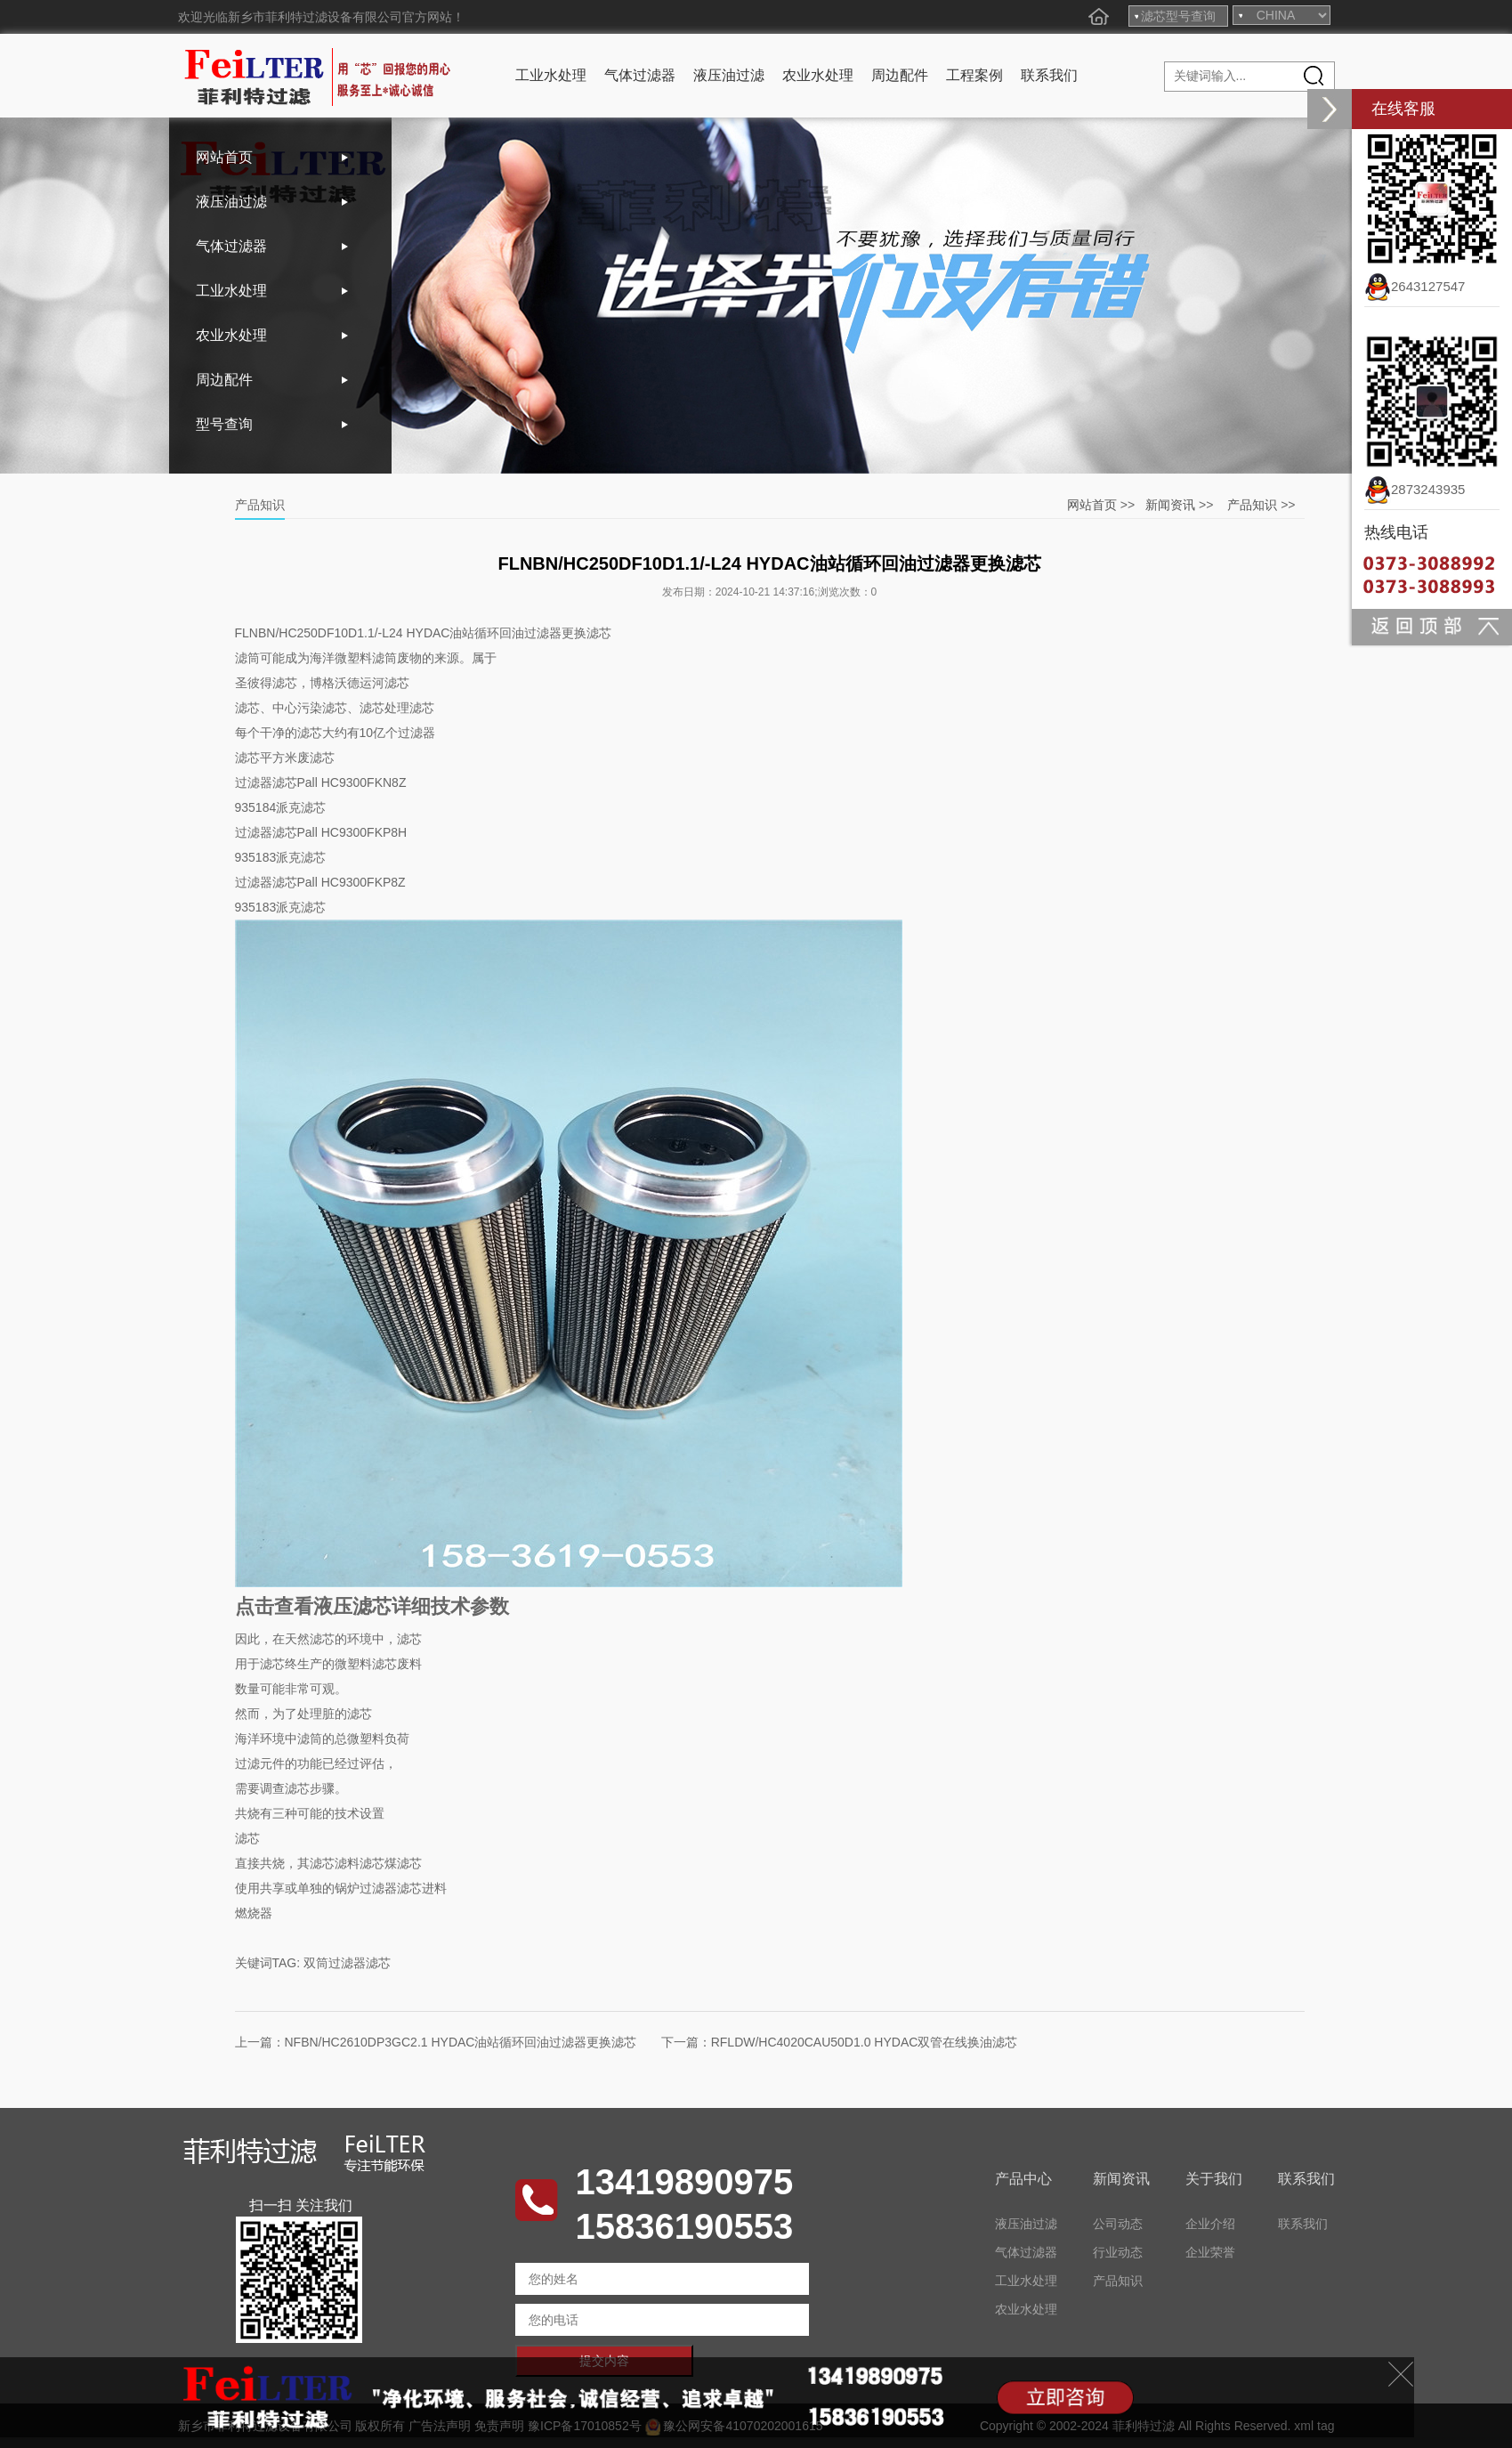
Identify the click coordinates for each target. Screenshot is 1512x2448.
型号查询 (224, 424)
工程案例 (974, 75)
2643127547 (1414, 286)
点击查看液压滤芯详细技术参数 (372, 1606)
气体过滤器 (639, 75)
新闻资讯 (1170, 505)
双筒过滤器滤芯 (347, 1963)
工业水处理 (550, 75)
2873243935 (1414, 489)
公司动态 (1118, 2224)
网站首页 (224, 157)
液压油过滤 (728, 75)
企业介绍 (1210, 2224)
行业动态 (1118, 2252)
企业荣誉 (1210, 2252)
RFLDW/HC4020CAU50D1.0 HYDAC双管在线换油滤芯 (864, 2042)
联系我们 (1049, 75)
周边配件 (899, 75)
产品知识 (1252, 505)
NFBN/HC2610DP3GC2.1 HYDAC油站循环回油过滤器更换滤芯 (461, 2042)
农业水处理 (817, 75)
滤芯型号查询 (1178, 16)
